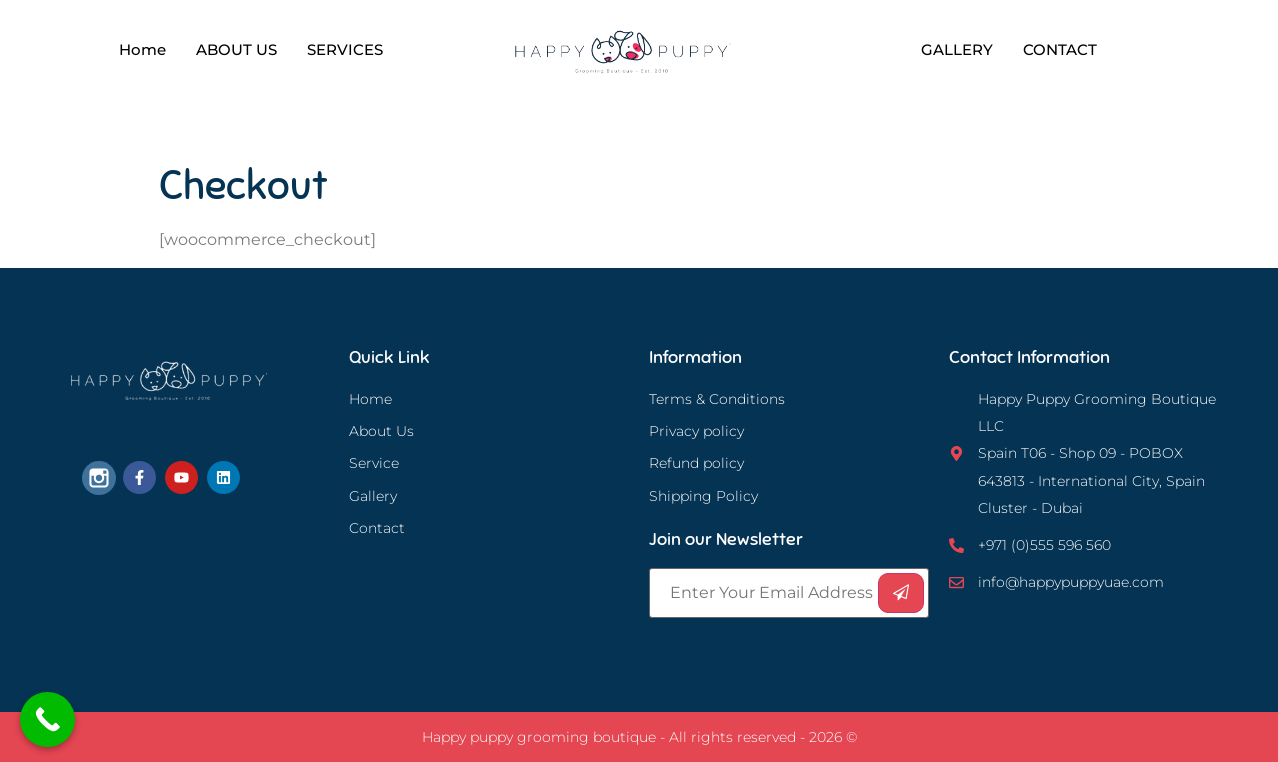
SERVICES (345, 49)
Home (142, 49)
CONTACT (1060, 49)
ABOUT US (236, 49)
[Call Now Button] (47, 719)
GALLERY (957, 49)
